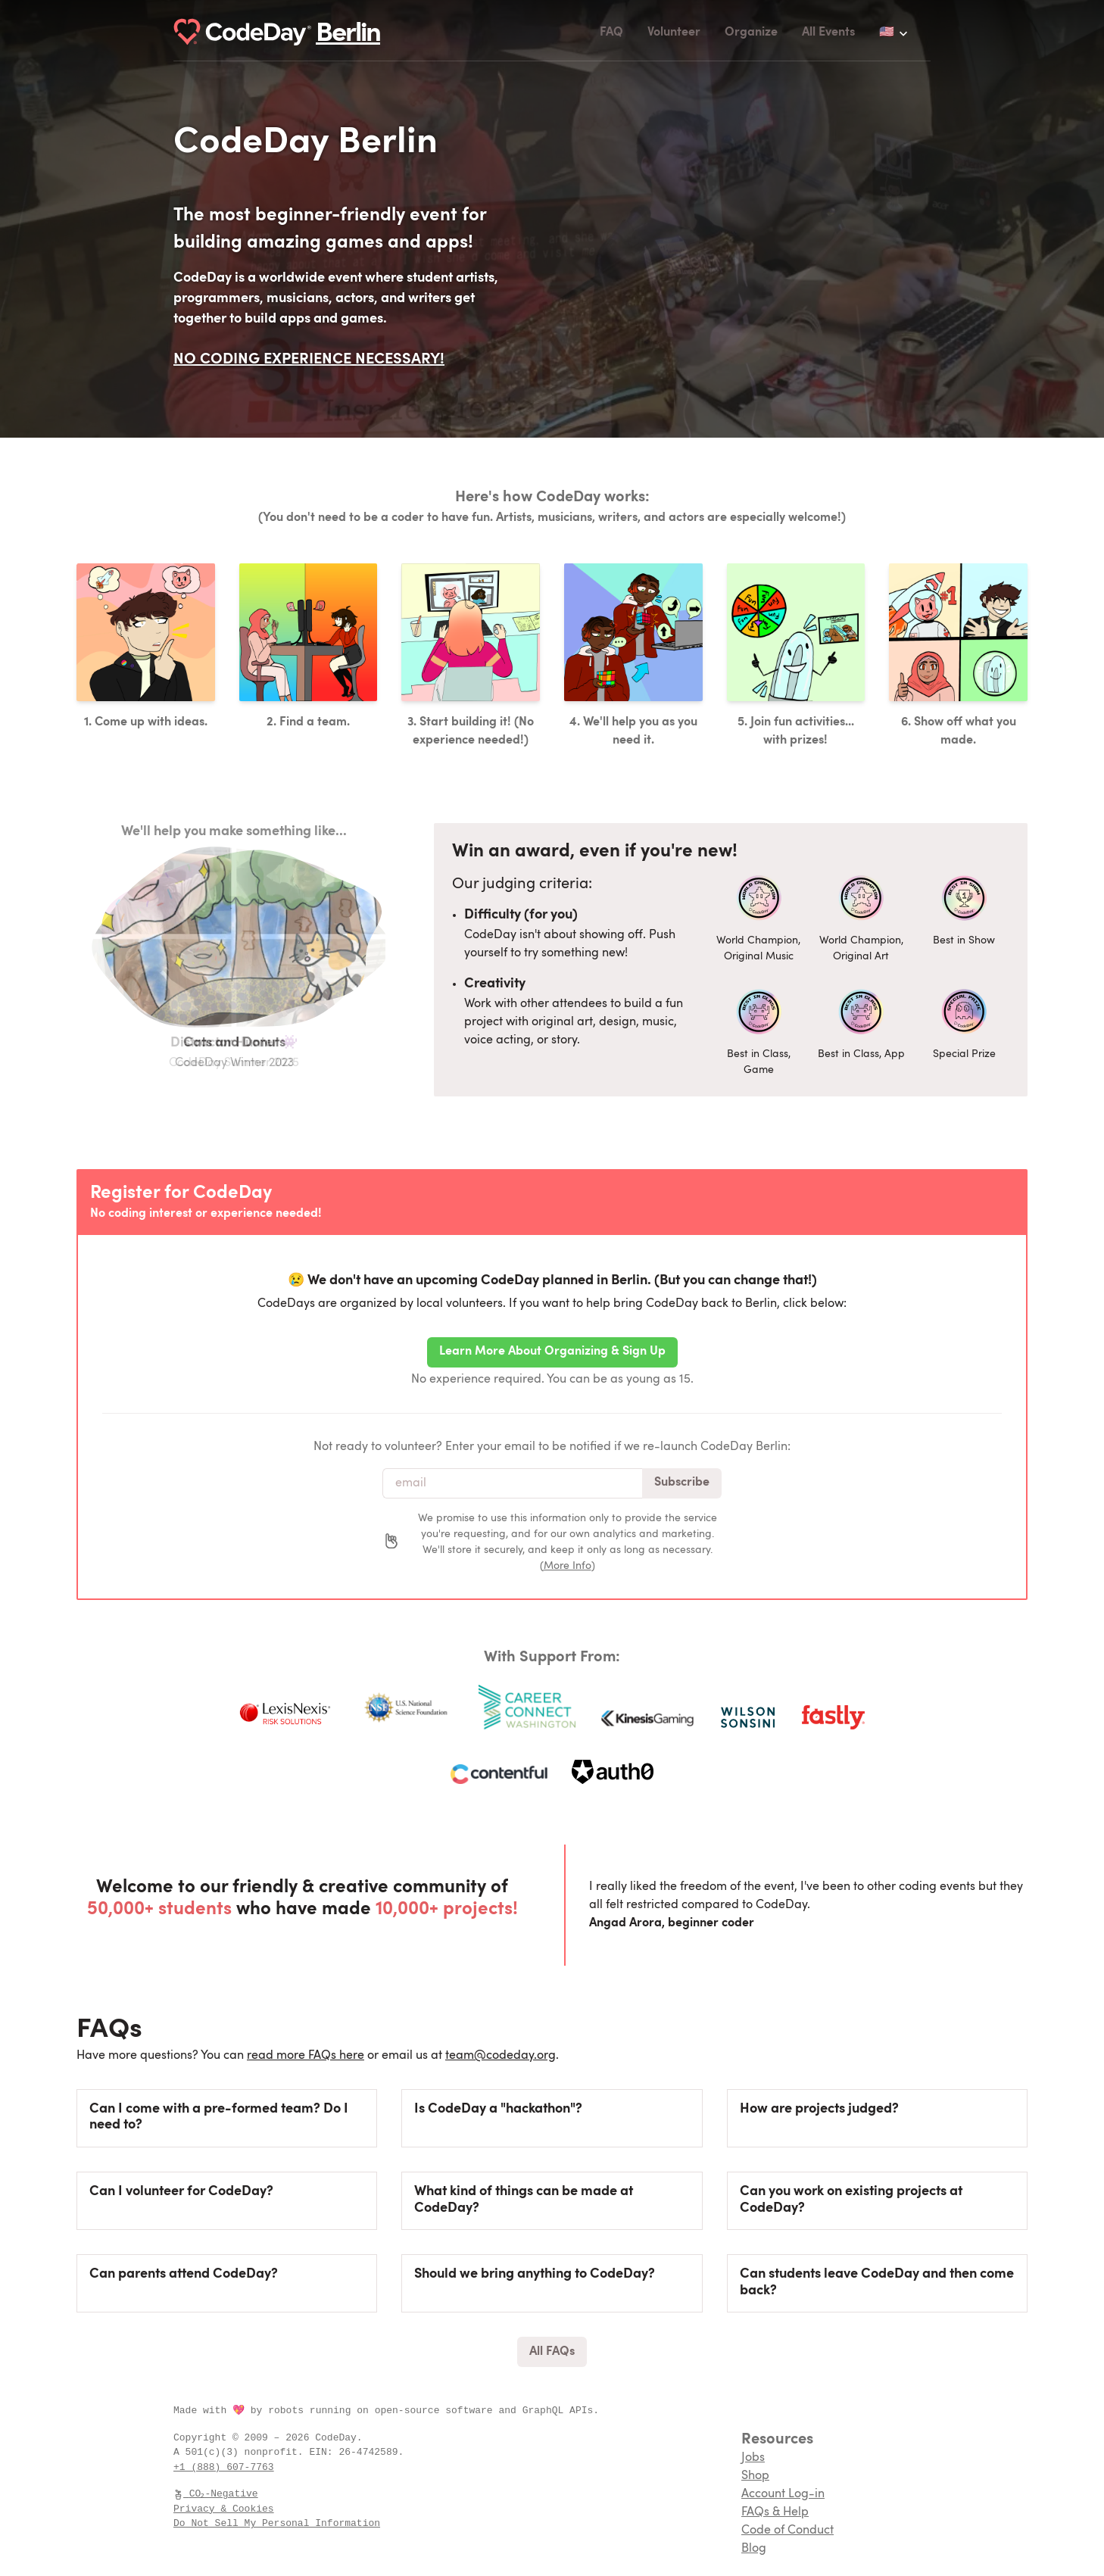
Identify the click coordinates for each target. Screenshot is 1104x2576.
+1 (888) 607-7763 (223, 2467)
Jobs (753, 2458)
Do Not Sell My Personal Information (276, 2523)
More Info (567, 1566)
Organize (751, 33)
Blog (753, 2549)
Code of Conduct (787, 2531)
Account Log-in (783, 2494)
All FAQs (552, 2352)
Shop (755, 2476)
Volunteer (673, 33)
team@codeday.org (500, 2056)
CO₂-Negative (216, 2493)
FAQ (611, 33)
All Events (828, 33)
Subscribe (681, 1483)
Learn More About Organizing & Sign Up (552, 1352)
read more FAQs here (305, 2056)
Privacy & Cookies (223, 2508)
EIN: (323, 2452)
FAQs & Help (775, 2512)
